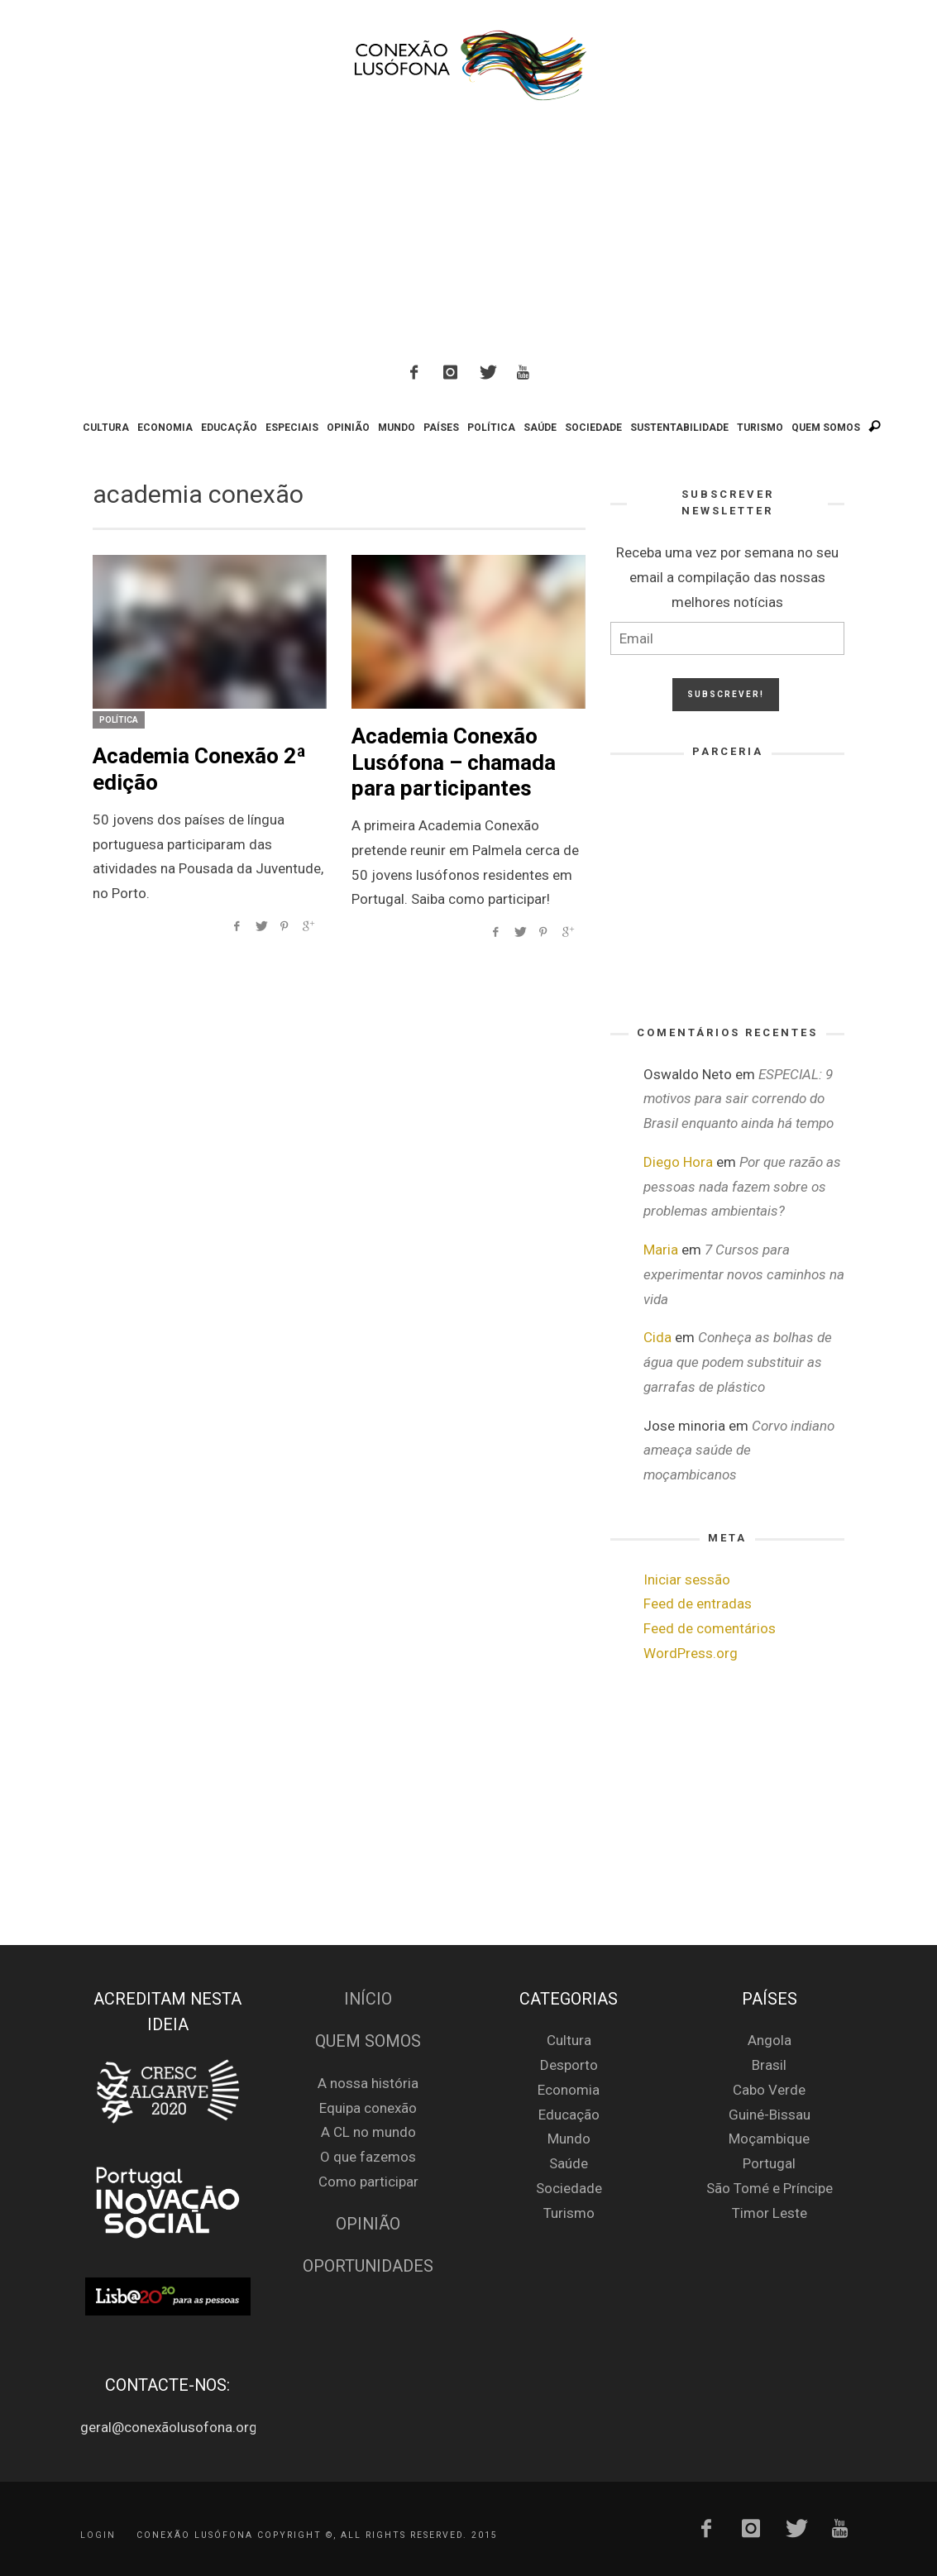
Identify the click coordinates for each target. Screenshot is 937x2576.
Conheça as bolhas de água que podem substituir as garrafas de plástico (737, 1362)
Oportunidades (368, 2266)
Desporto (569, 2065)
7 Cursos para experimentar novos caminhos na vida (743, 1274)
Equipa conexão (368, 2108)
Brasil (769, 2065)
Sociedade (569, 2188)
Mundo (568, 2138)
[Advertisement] (469, 235)
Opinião (368, 2224)
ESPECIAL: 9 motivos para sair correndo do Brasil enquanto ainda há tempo (738, 1099)
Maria (660, 1249)
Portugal (769, 2163)
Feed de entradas (697, 1603)
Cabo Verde (769, 2089)
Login (98, 2534)
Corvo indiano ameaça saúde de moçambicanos (738, 1450)
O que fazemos (368, 2156)
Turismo (569, 2213)
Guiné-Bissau (769, 2114)
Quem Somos (368, 2041)
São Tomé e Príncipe (769, 2188)
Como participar (368, 2181)
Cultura (569, 2040)
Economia (569, 2089)
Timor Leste (769, 2213)
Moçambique (769, 2138)
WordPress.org (690, 1653)
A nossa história (368, 2083)
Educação (569, 2114)
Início (368, 1999)
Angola (769, 2040)
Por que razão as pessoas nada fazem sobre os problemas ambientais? (742, 1187)
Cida (657, 1337)
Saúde (568, 2163)
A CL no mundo (368, 2132)
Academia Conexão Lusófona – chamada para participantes (453, 762)
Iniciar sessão (686, 1579)
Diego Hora (678, 1162)
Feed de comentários (709, 1628)
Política (118, 719)
